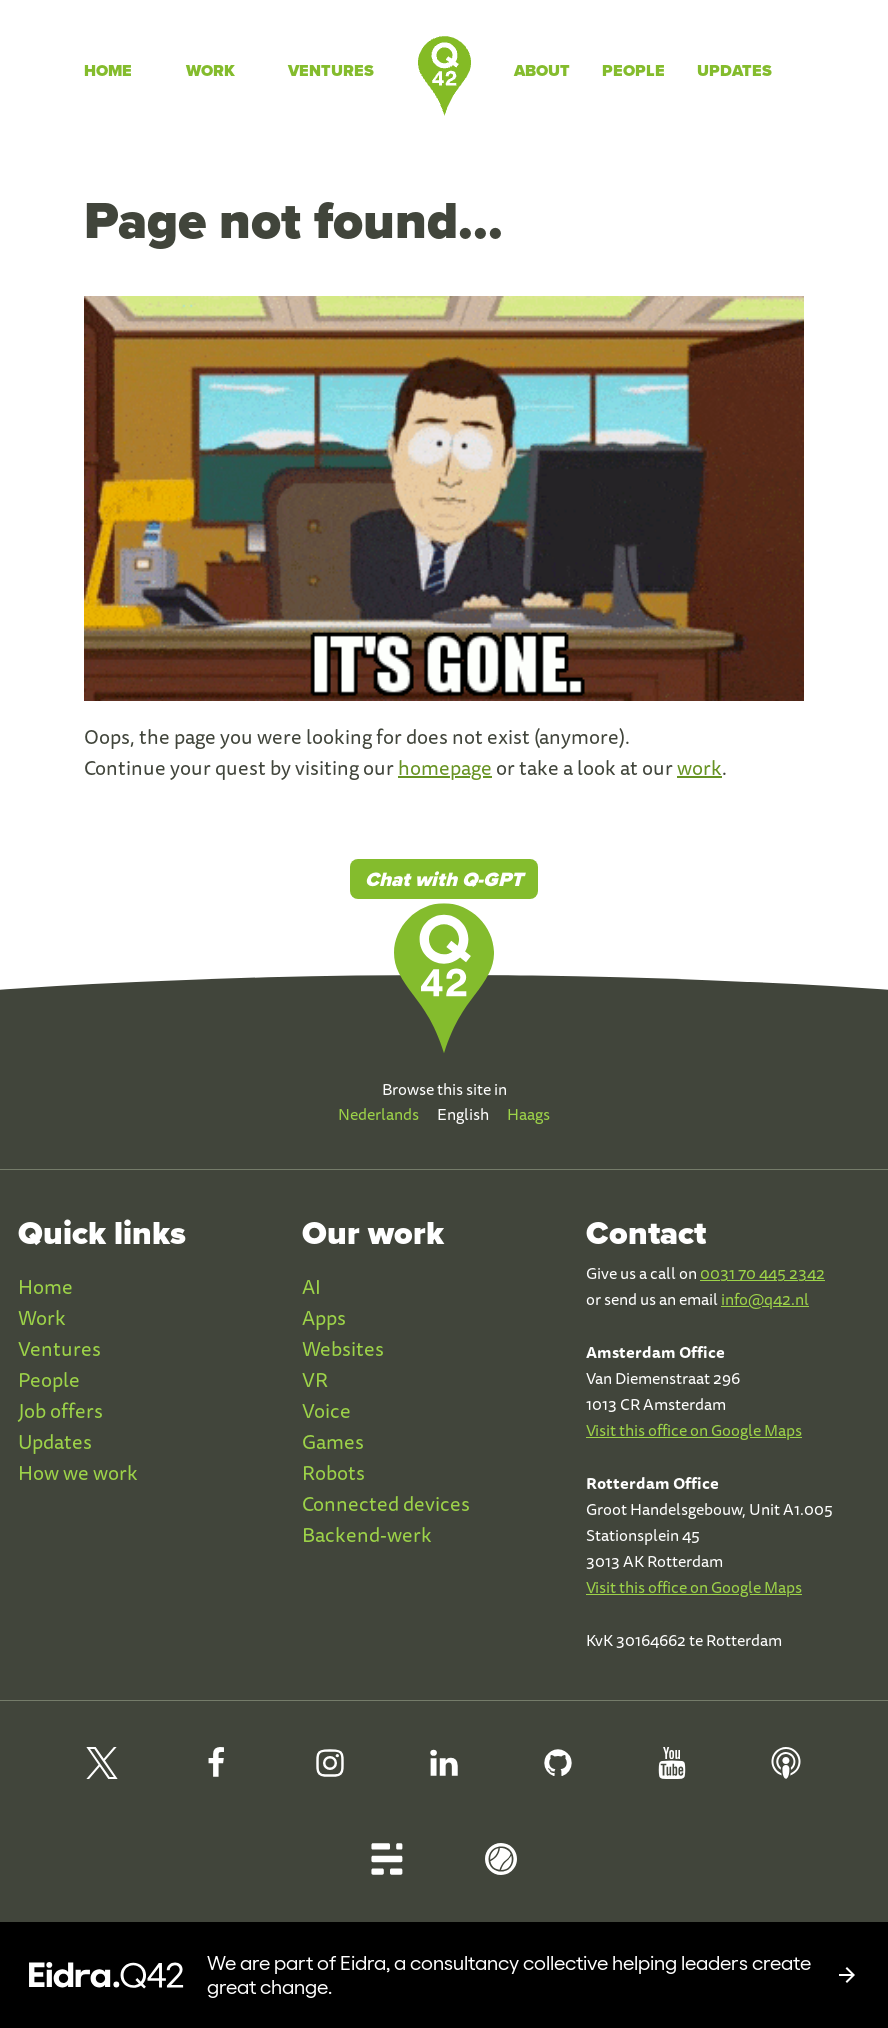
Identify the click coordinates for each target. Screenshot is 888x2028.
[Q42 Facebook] (216, 1771)
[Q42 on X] (102, 1771)
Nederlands (378, 1114)
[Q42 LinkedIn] (444, 1771)
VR (315, 1379)
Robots (333, 1472)
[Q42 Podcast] (786, 1771)
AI (311, 1286)
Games (333, 1441)
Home (108, 70)
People (633, 70)
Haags (528, 1114)
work (699, 767)
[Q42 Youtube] (672, 1771)
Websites (343, 1348)
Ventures (331, 70)
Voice (326, 1410)
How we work (78, 1472)
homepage (445, 767)
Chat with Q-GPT (444, 879)
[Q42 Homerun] (501, 1867)
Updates (734, 70)
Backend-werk (367, 1534)
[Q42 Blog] (387, 1867)
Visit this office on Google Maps (694, 1430)
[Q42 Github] (558, 1771)
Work (210, 70)
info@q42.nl (765, 1299)
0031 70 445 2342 (762, 1273)
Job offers (60, 1410)
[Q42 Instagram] (330, 1771)
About (542, 70)
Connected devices (386, 1503)
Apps (324, 1317)
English (463, 1114)
